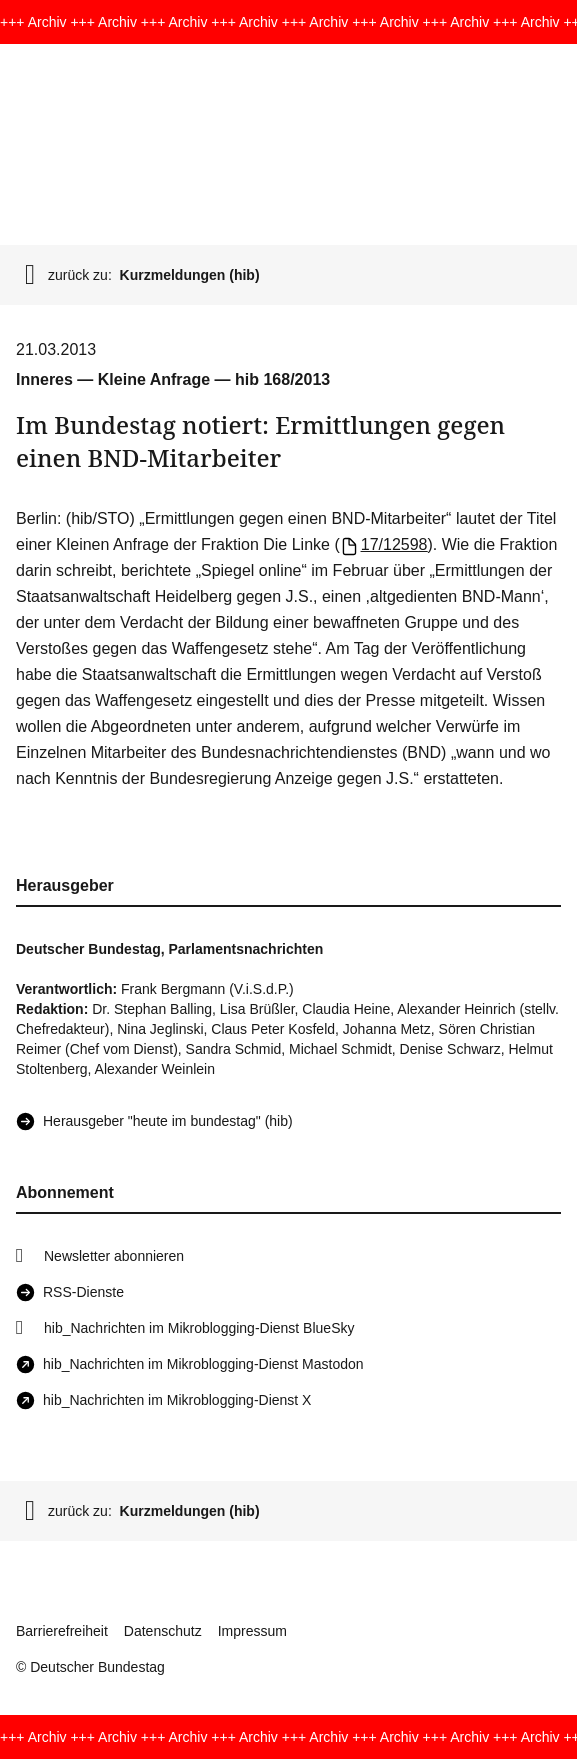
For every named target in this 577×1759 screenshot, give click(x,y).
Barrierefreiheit (62, 1631)
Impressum (252, 1631)
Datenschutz (163, 1631)
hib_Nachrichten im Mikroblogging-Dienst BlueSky (199, 1328)
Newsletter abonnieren (114, 1256)
